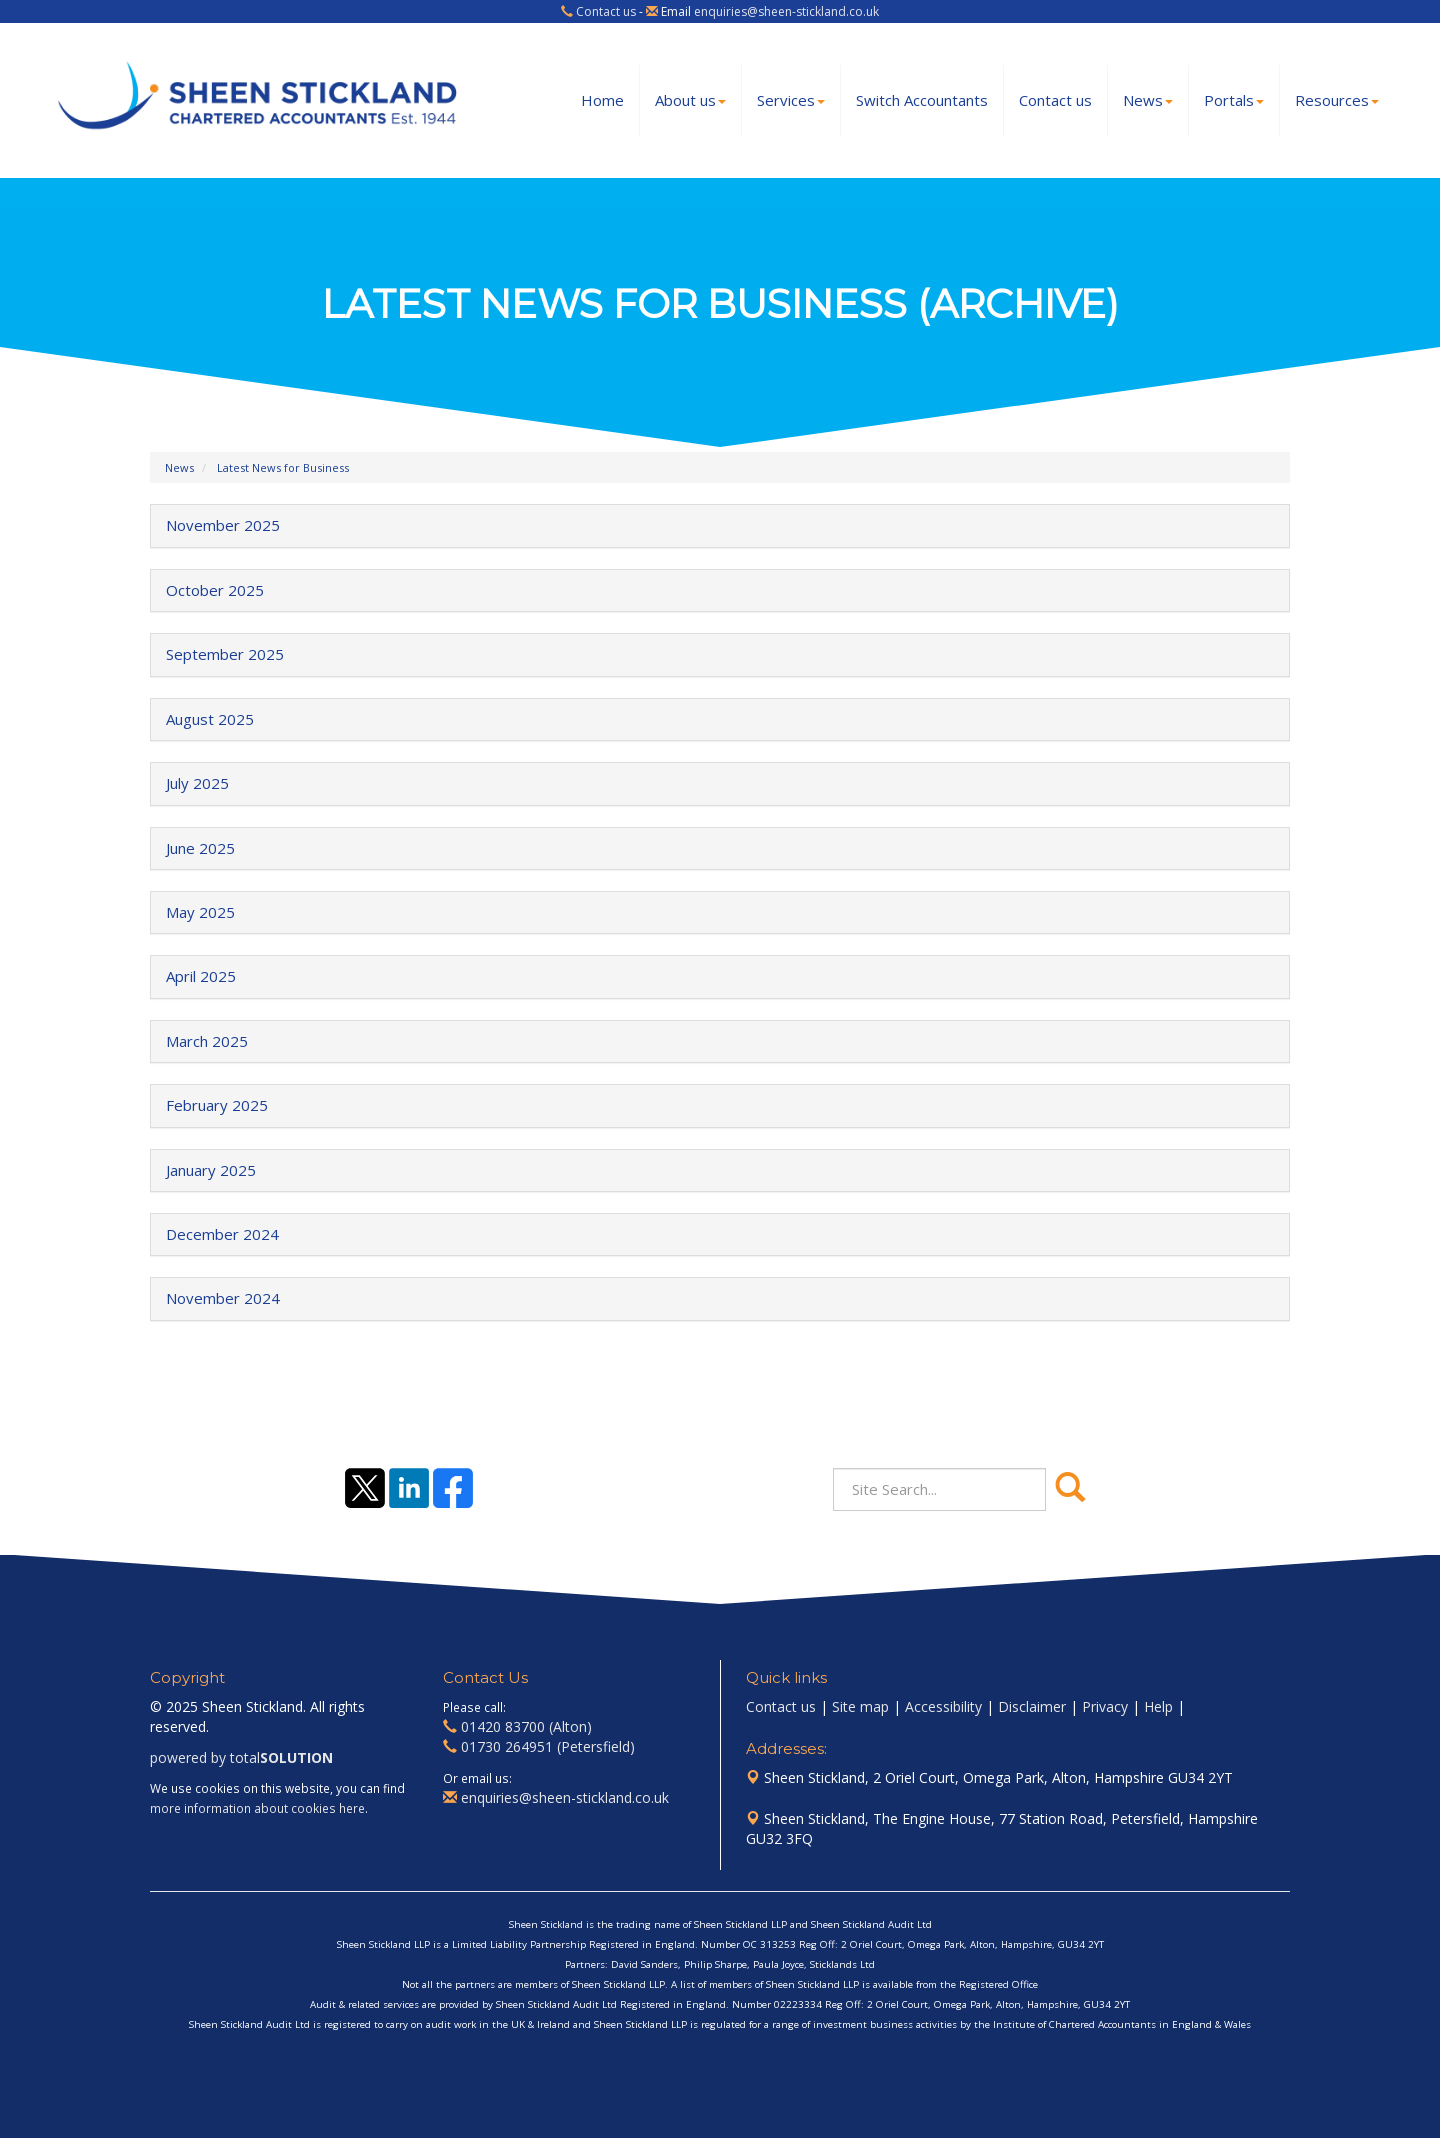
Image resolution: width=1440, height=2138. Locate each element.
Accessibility (943, 1706)
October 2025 (215, 590)
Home (602, 100)
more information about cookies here (257, 1808)
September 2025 (225, 654)
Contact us (606, 11)
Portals (1234, 100)
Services (791, 100)
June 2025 (200, 848)
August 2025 (210, 719)
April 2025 (201, 976)
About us (690, 100)
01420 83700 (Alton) (526, 1726)
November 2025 (223, 525)
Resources (1337, 100)
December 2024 (222, 1234)
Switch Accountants (922, 100)
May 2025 (200, 912)
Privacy (1105, 1706)
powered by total (241, 1757)
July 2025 (197, 783)
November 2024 (223, 1298)
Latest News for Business (283, 467)
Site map (860, 1706)
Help (1158, 1706)
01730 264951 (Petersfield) (548, 1746)
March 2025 (207, 1041)
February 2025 (217, 1105)
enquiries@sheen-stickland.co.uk (786, 11)
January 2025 (211, 1170)
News (1148, 100)
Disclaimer (1032, 1706)
